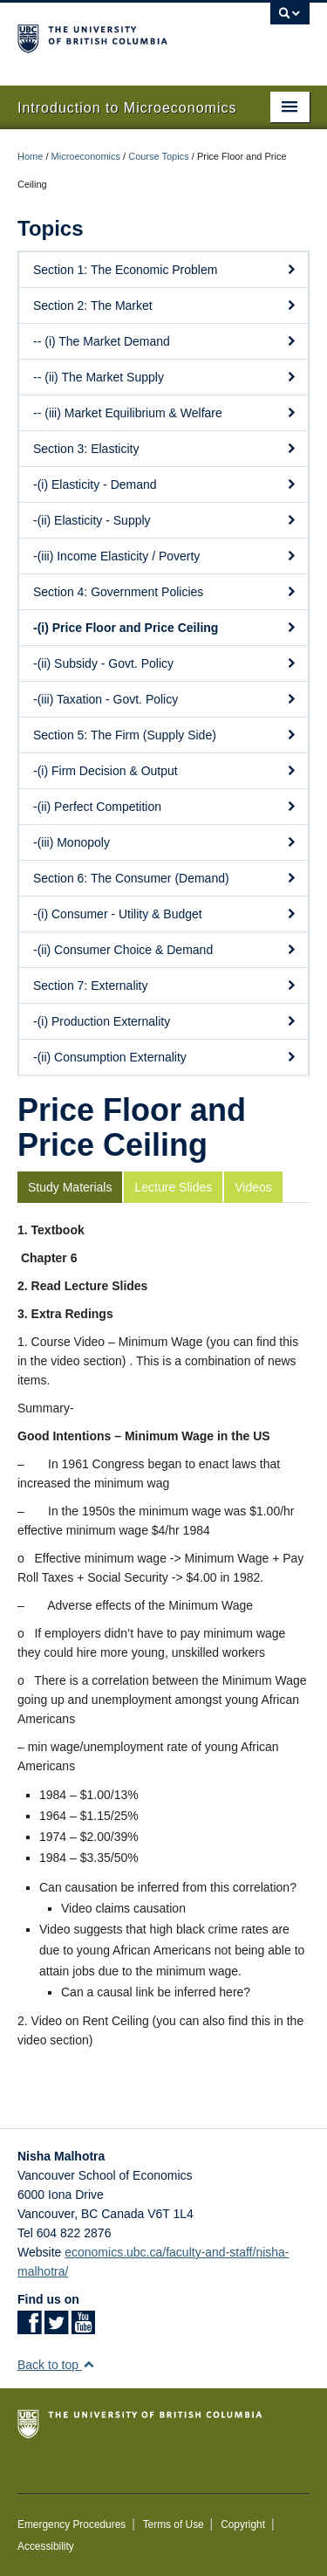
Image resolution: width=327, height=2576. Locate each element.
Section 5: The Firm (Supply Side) (165, 735)
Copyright (243, 2524)
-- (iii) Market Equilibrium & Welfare (165, 413)
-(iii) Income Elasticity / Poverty (165, 556)
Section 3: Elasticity (165, 449)
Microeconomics (85, 156)
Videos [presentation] (253, 1187)
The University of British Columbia (119, 36)
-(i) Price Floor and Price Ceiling (165, 628)
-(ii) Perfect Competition (165, 807)
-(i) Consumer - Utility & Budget (165, 914)
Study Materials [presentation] (70, 1187)
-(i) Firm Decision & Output (165, 771)
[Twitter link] (56, 2328)
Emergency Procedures (71, 2524)
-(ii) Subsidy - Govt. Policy (165, 663)
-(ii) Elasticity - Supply (165, 520)
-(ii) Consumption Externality (165, 1057)
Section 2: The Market (165, 306)
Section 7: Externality (165, 986)
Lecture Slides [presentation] (173, 1187)
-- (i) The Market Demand (165, 341)
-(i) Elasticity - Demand (165, 484)
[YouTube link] (83, 2328)
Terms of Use (173, 2524)
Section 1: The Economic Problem (165, 270)
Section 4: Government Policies (165, 592)
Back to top (56, 2365)
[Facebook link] (29, 2328)
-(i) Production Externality (165, 1021)
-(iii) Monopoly (165, 842)
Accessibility (45, 2546)
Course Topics (158, 156)
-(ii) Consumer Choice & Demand (165, 950)
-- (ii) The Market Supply (165, 377)
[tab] (70, 1187)
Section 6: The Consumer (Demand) (165, 878)
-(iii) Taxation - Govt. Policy (165, 699)
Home (30, 156)
